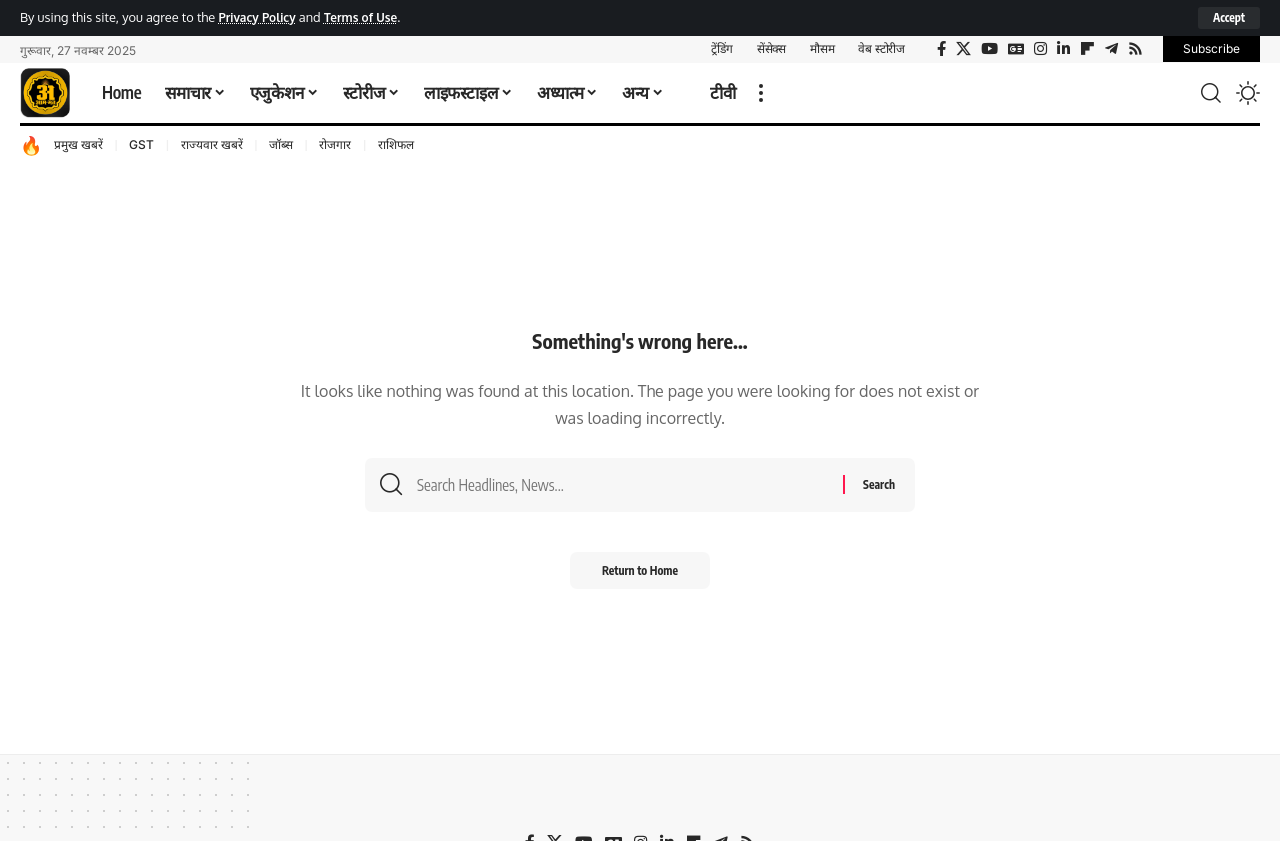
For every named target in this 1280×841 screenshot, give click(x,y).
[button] (1228, 18)
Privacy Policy (259, 17)
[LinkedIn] (1063, 49)
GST (141, 145)
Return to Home (640, 576)
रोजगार (335, 145)
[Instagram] (1040, 49)
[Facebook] (941, 49)
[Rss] (1135, 49)
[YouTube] (989, 49)
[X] (963, 49)
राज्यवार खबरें (212, 145)
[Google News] (1016, 49)
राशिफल (396, 145)
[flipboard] (1087, 49)
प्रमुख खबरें (78, 145)
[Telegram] (1111, 49)
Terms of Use (369, 17)
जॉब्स (281, 145)
